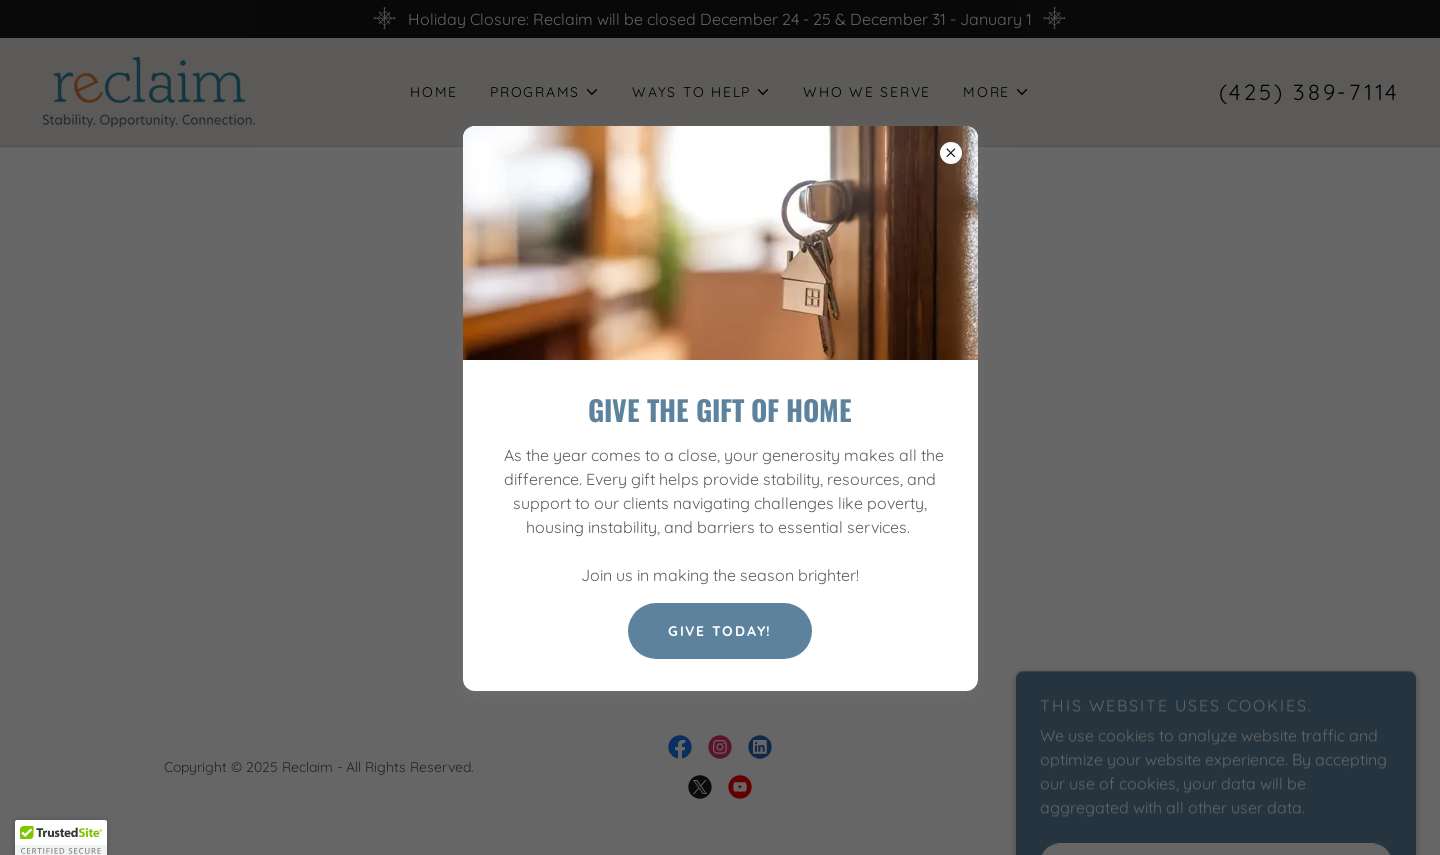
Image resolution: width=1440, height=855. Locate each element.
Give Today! (720, 631)
